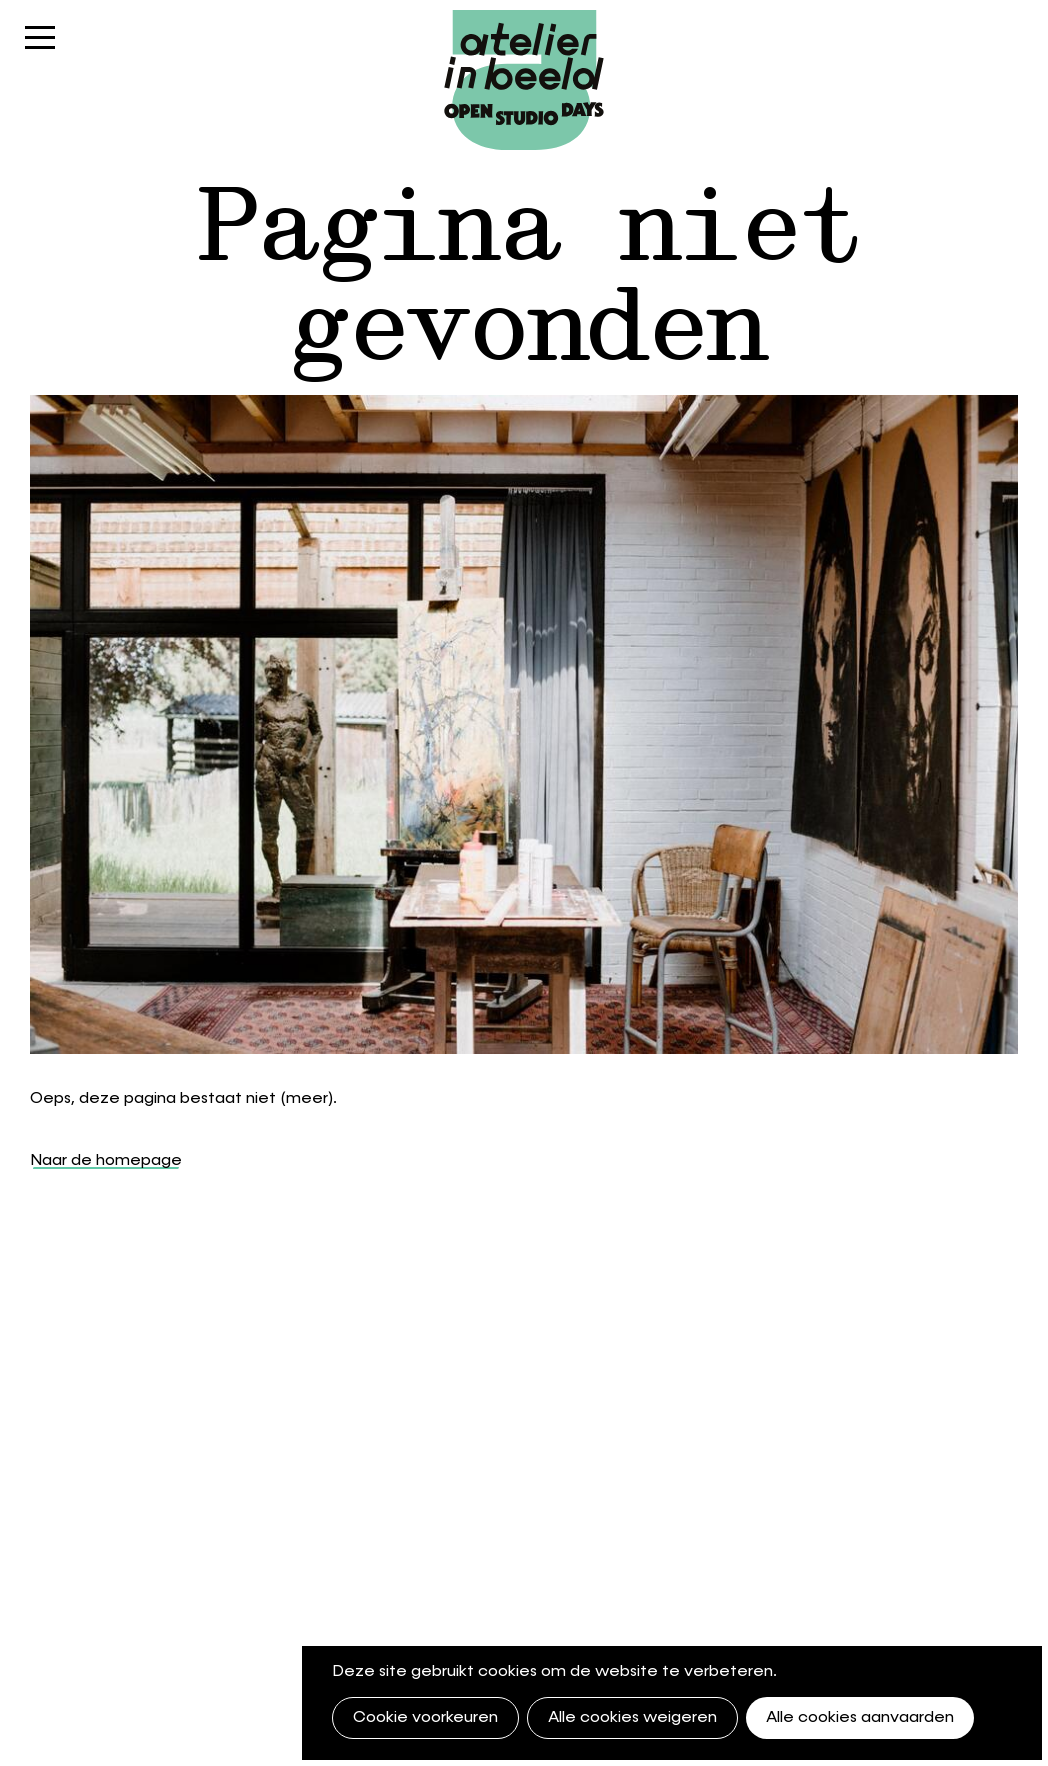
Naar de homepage (106, 1161)
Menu (40, 47)
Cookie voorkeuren (425, 1718)
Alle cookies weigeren (632, 1718)
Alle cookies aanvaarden (860, 1718)
